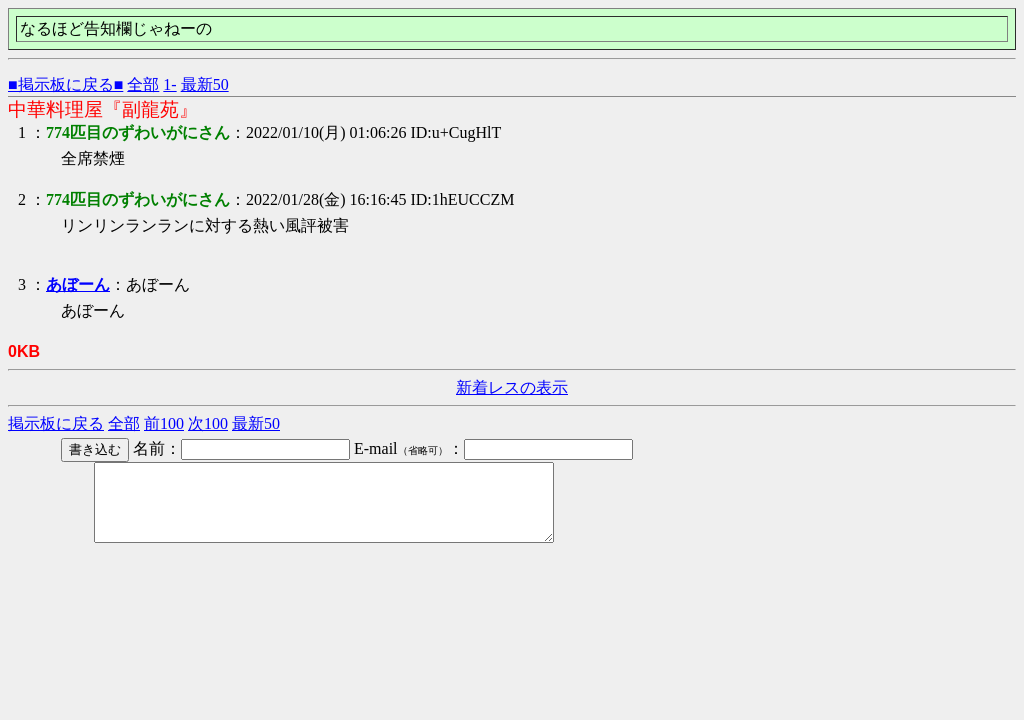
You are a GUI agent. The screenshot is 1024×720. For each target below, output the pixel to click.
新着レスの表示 (512, 387)
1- (169, 84)
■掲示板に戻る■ (65, 84)
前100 (164, 423)
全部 (143, 84)
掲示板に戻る (56, 423)
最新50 (205, 84)
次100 (208, 423)
